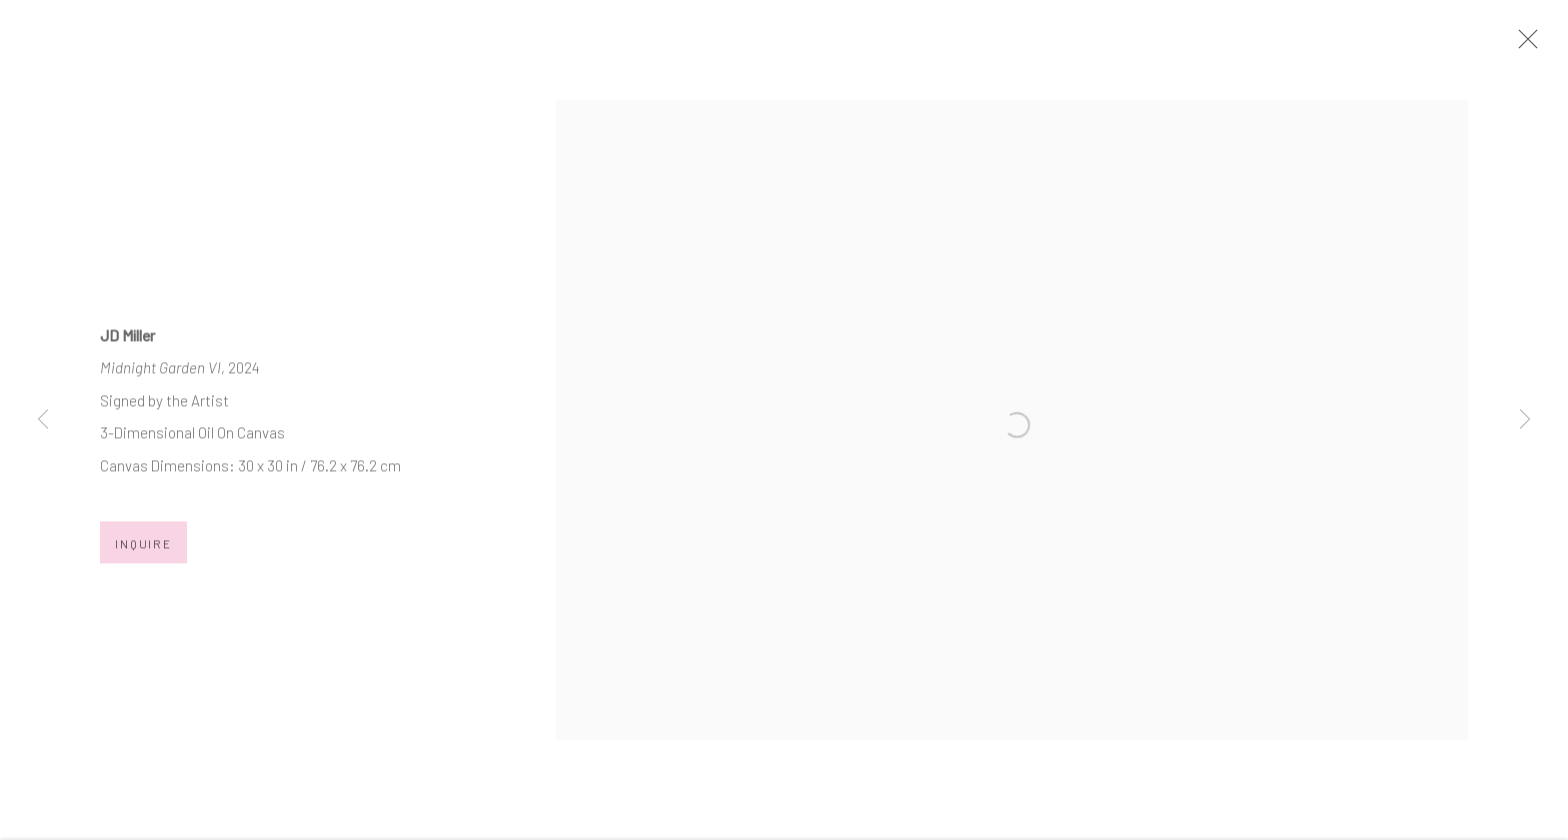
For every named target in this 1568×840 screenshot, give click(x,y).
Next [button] (1525, 420)
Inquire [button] (143, 557)
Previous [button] (43, 420)
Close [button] (1547, 45)
